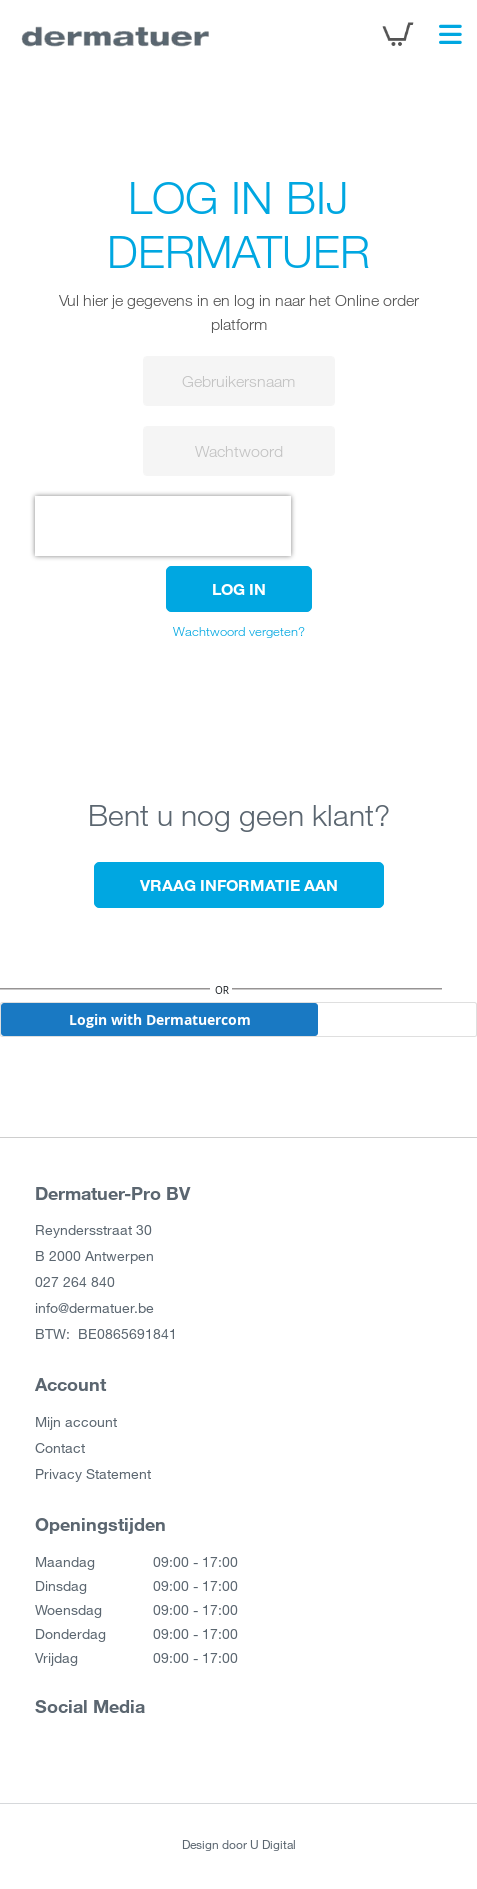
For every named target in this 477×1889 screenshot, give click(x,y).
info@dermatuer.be (94, 1307)
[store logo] (115, 34)
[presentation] (163, 526)
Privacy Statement (93, 1473)
